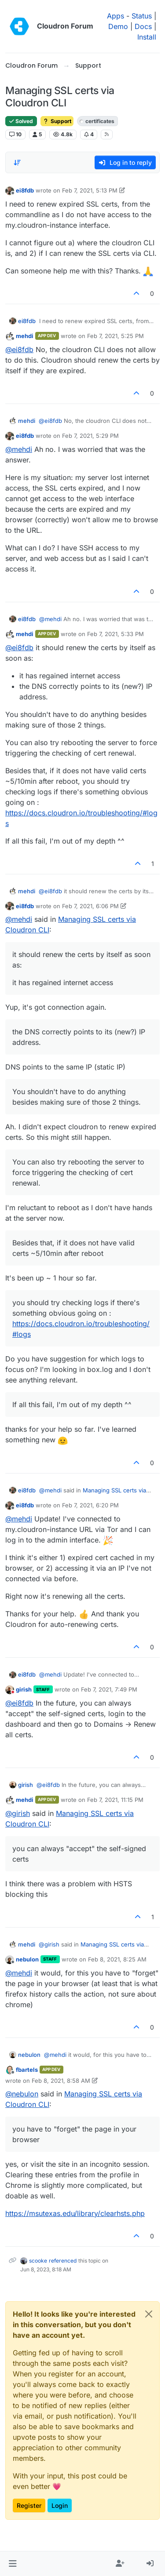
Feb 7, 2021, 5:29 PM (90, 435)
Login (59, 2505)
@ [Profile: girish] (17, 1813)
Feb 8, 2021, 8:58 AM (61, 2080)
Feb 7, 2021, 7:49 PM (109, 1689)
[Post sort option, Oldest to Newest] (17, 162)
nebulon (27, 1959)
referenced (63, 2260)
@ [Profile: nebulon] (21, 2093)
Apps (115, 15)
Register (29, 2505)
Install (146, 37)
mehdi (24, 335)
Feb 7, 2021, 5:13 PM (89, 190)
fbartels (27, 2069)
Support (57, 121)
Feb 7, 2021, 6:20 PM (90, 1505)
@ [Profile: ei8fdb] (19, 349)
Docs (143, 26)
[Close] (148, 2314)
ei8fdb (25, 190)
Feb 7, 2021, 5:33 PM (115, 633)
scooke (38, 2260)
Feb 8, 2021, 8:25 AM (117, 1959)
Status (142, 15)
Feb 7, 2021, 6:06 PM (90, 906)
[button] (13, 2563)
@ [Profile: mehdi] (18, 449)
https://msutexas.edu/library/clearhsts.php (75, 2213)
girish (24, 1689)
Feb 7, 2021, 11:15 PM (115, 1799)
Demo (118, 26)
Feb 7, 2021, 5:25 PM (115, 335)
